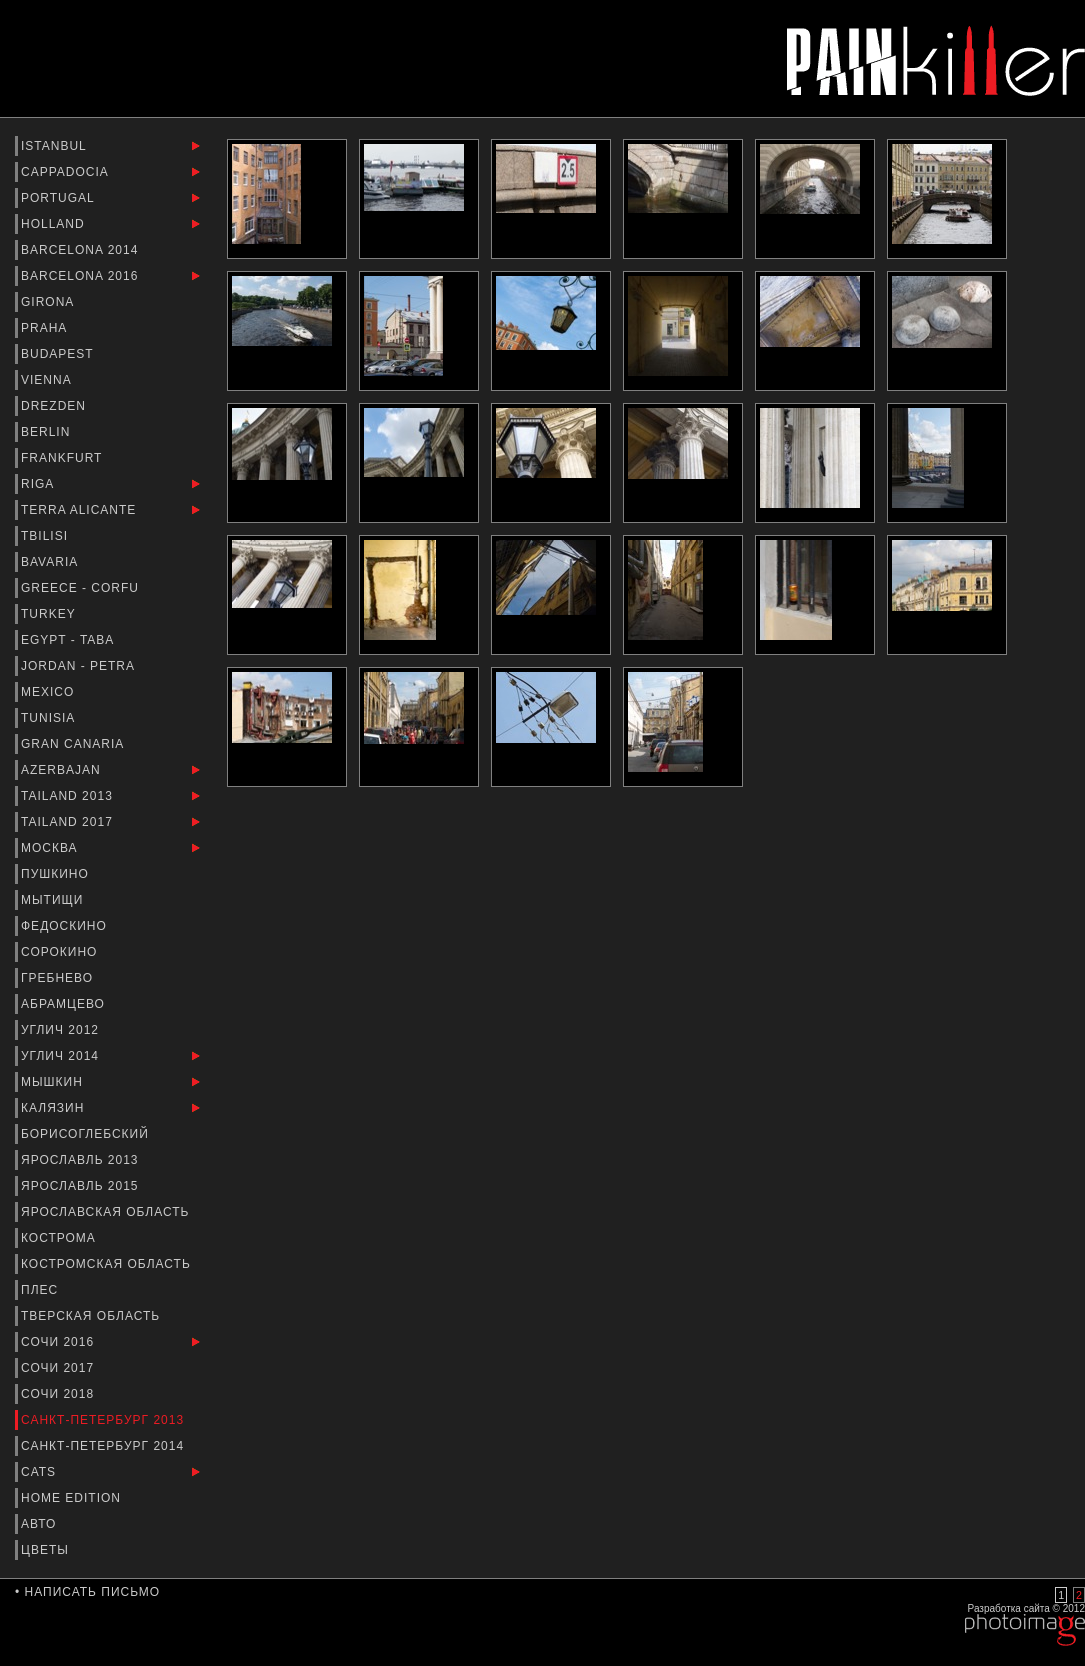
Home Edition (73, 1498)
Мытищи (54, 900)
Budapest (59, 354)
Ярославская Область (107, 1212)
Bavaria (51, 562)
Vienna (48, 380)
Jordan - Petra (80, 666)
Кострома (60, 1238)
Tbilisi (46, 536)
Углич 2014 (62, 1056)
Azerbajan (63, 770)
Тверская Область (93, 1316)
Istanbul (56, 146)
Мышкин (54, 1082)
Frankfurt (64, 458)
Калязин (55, 1108)
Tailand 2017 (69, 822)
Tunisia (50, 718)
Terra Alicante (81, 510)
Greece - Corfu (82, 588)
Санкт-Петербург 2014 (104, 1446)
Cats (40, 1472)
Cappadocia (66, 172)
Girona (49, 302)
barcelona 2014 (82, 250)
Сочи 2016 (59, 1342)
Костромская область (108, 1264)
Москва (51, 848)
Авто (41, 1524)
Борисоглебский (87, 1134)
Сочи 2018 (59, 1394)
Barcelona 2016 (82, 276)
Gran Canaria (74, 744)
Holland (55, 224)
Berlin (48, 432)
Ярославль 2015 (82, 1186)
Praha (46, 328)
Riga (39, 484)
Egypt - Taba (69, 640)
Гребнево (59, 978)
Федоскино (66, 926)
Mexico (50, 692)
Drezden (55, 406)
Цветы (47, 1550)
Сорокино (61, 952)
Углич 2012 (62, 1030)
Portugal (60, 198)
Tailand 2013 (69, 796)
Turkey (50, 614)
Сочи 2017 (59, 1368)
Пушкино (57, 874)
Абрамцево (65, 1004)
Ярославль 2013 (82, 1160)
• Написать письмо (87, 1592)
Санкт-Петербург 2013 (104, 1420)
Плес (42, 1290)
